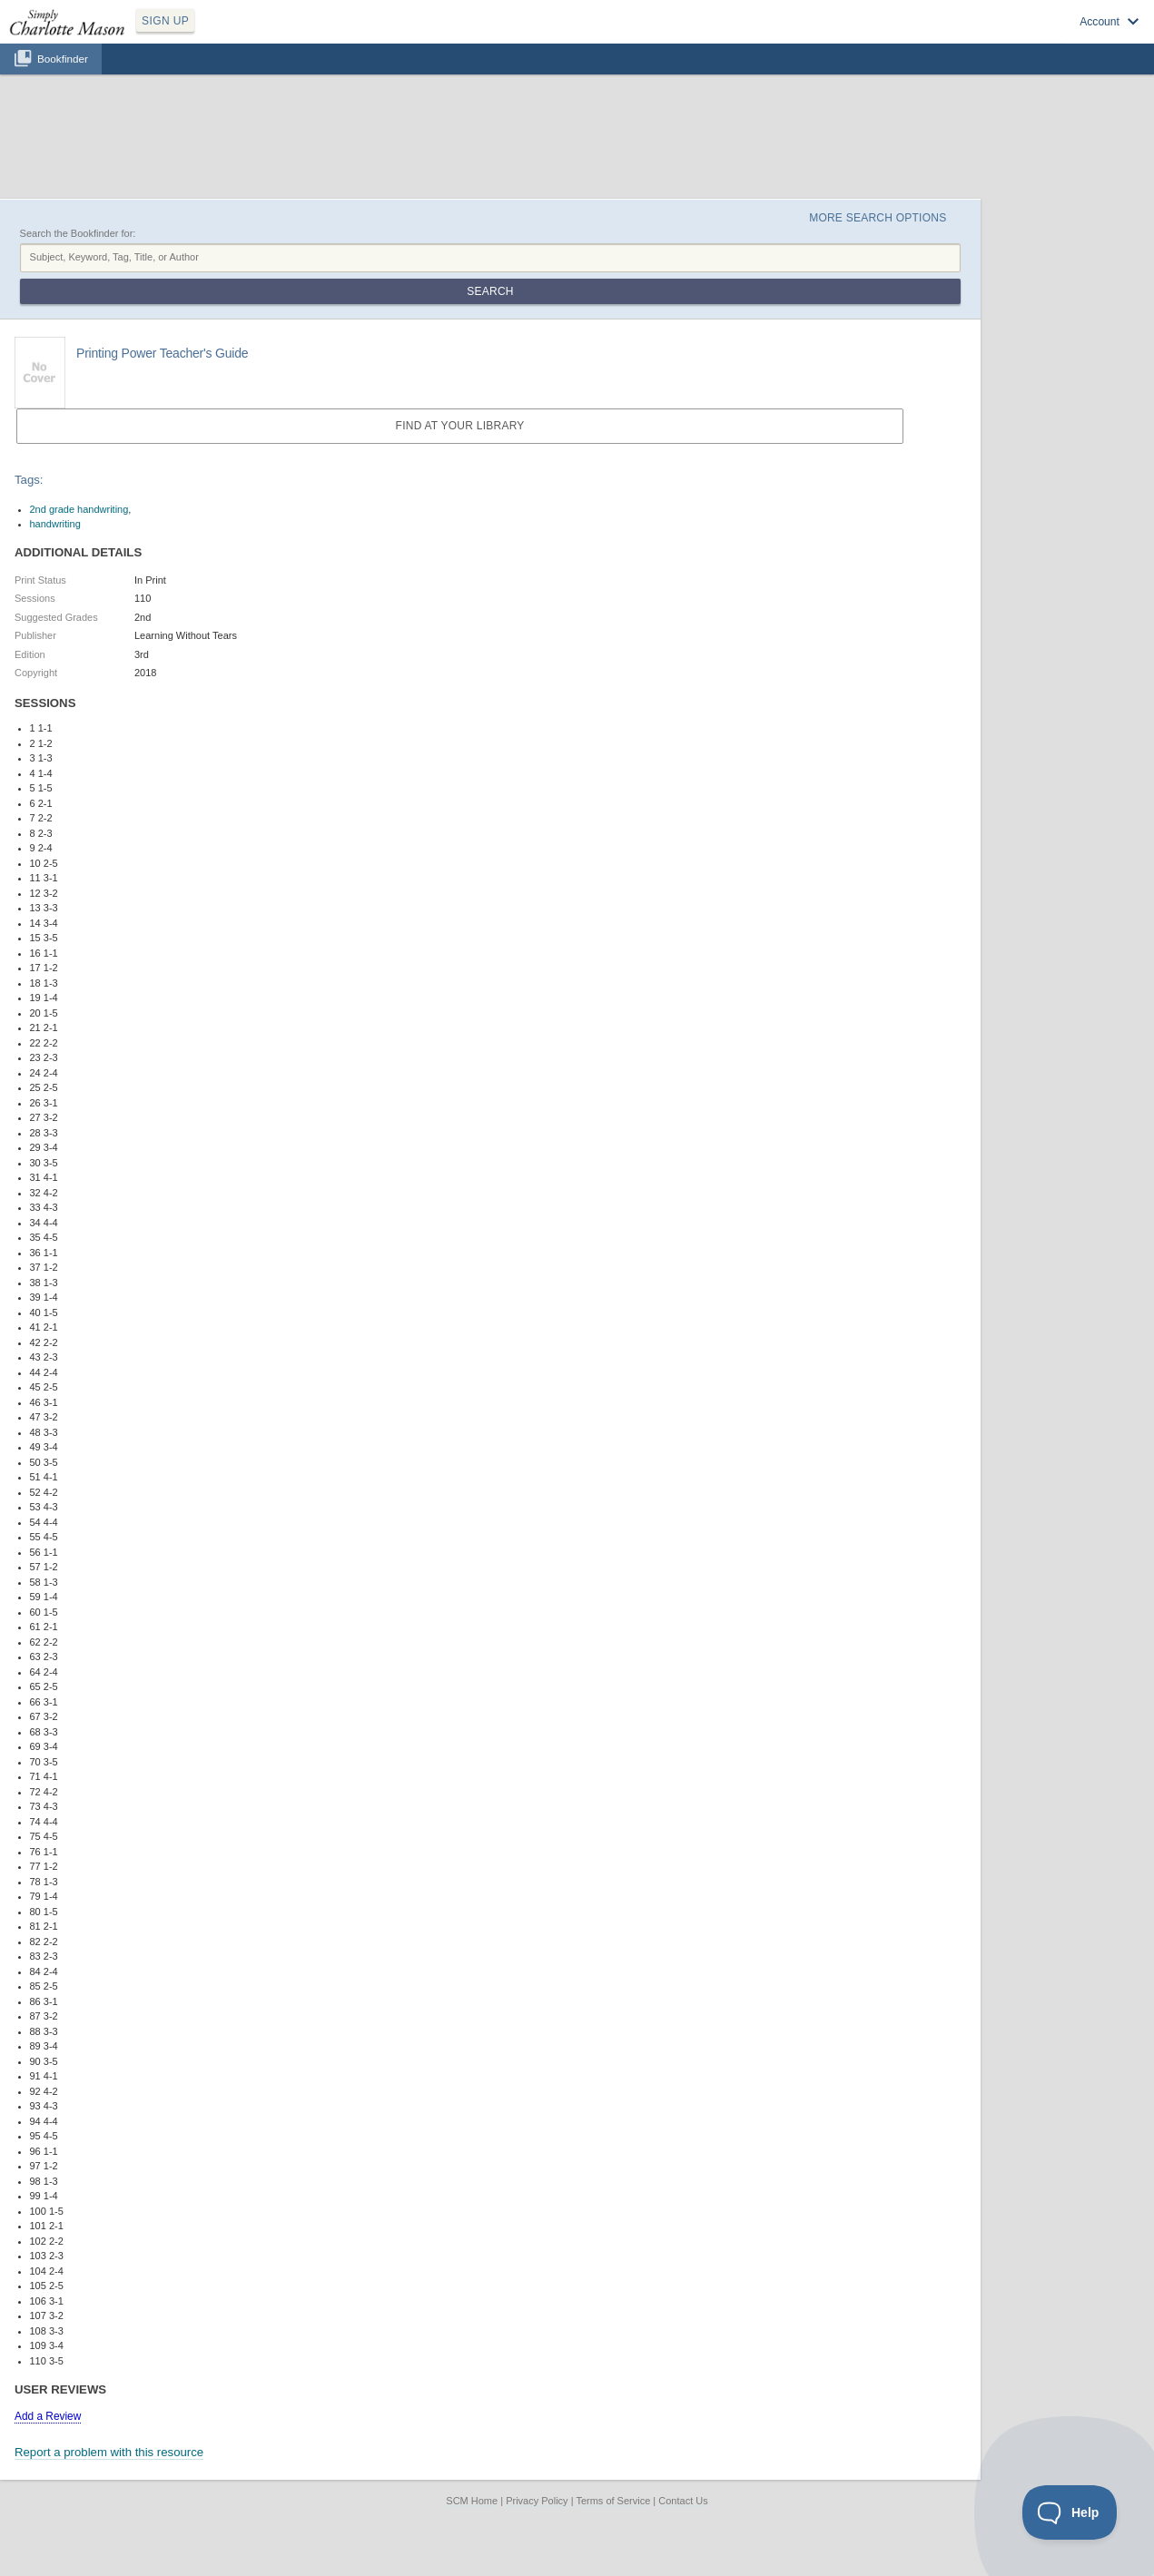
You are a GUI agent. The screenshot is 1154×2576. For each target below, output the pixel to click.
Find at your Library (460, 425)
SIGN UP (165, 21)
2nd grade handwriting (79, 509)
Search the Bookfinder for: (78, 233)
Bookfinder (62, 58)
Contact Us (682, 2500)
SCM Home (472, 2500)
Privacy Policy (536, 2500)
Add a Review (48, 2416)
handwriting (55, 523)
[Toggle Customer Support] (1070, 2512)
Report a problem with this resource (109, 2452)
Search (490, 291)
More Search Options (877, 217)
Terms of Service (613, 2500)
